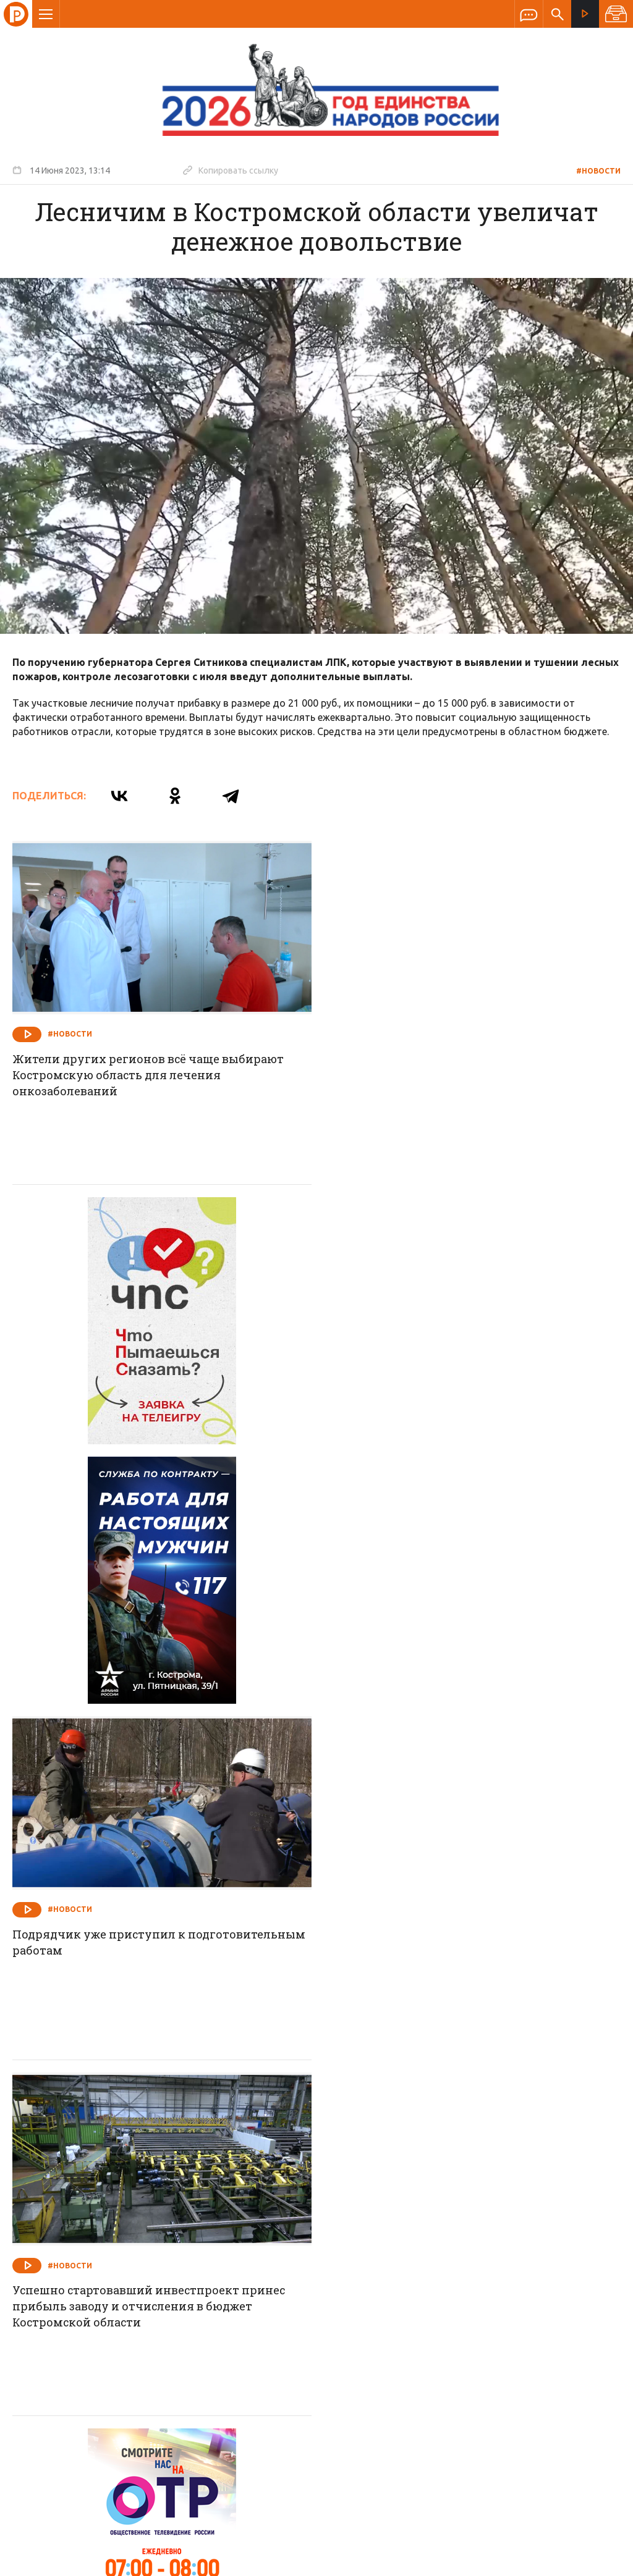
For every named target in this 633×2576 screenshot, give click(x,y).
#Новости (598, 171)
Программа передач (382, 2298)
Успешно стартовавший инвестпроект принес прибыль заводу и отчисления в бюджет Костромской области (149, 1783)
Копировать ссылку (230, 170)
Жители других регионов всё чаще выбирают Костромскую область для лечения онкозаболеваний (148, 1073)
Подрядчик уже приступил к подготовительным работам (471, 1420)
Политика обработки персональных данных (421, 2519)
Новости (227, 2298)
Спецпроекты (292, 2298)
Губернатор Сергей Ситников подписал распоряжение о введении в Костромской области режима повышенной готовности (449, 2133)
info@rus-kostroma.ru (129, 2379)
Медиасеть (597, 2560)
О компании (165, 2298)
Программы (468, 2298)
